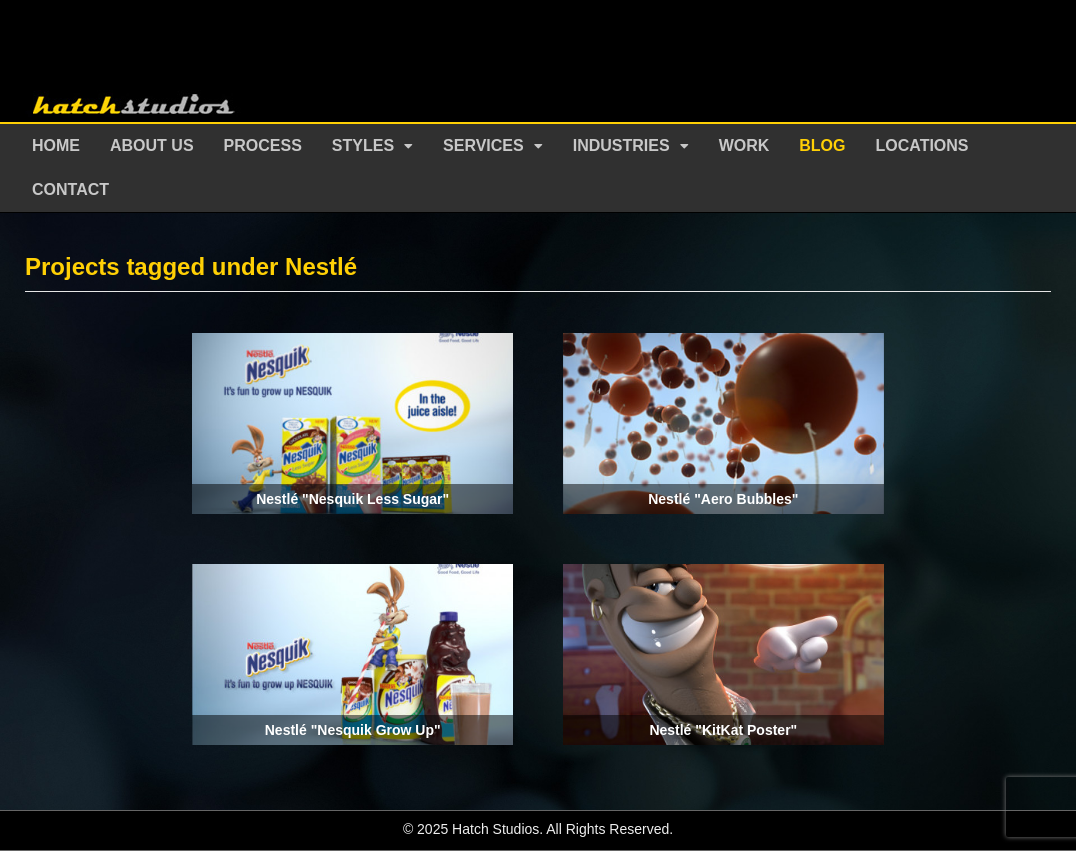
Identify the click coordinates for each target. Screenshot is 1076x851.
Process (263, 145)
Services (483, 145)
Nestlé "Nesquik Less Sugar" (352, 499)
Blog (822, 145)
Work (744, 145)
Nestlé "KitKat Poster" (723, 730)
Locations (922, 145)
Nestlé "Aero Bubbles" (723, 499)
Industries (621, 145)
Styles (363, 145)
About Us (152, 145)
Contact (70, 189)
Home (56, 145)
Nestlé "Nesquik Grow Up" (353, 730)
